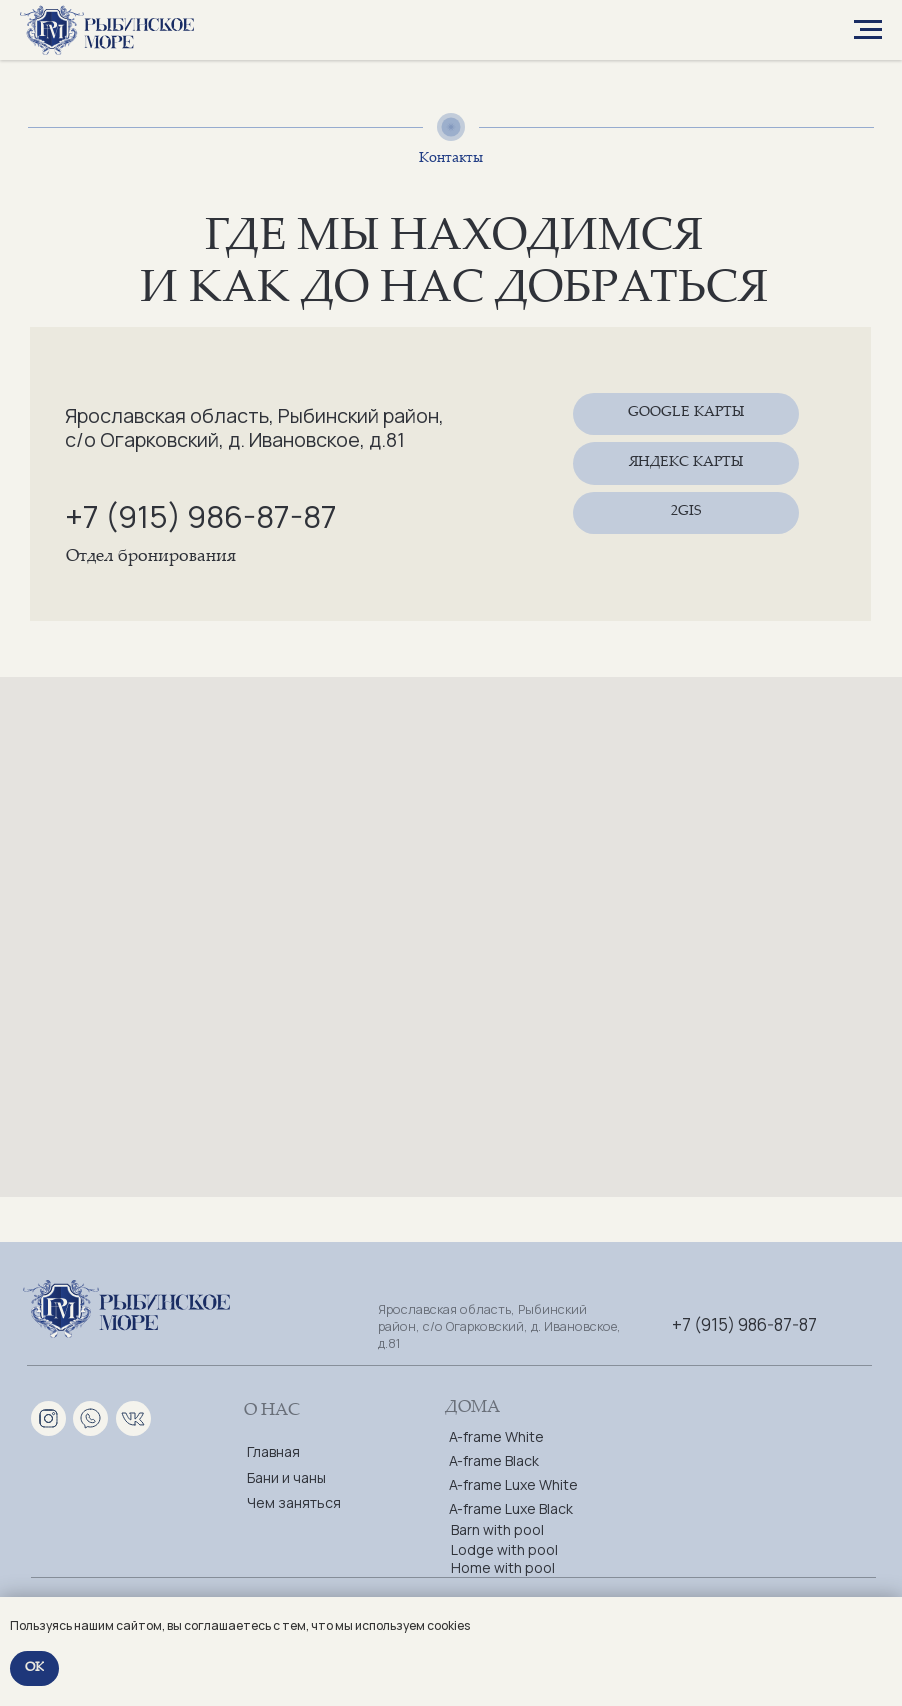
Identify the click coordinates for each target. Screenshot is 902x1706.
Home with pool (503, 1567)
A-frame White (496, 1436)
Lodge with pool (504, 1549)
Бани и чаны (286, 1477)
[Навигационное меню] (868, 30)
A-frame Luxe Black (511, 1508)
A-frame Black (494, 1460)
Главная (273, 1451)
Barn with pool (497, 1529)
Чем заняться (294, 1502)
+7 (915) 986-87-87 (201, 516)
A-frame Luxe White (513, 1484)
